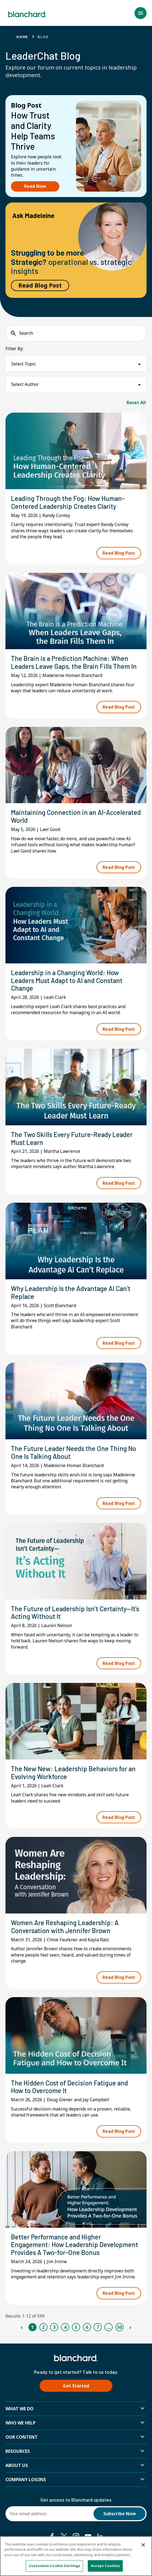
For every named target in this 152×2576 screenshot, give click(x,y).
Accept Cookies (105, 2565)
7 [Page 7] (98, 2327)
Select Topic (23, 364)
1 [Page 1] (32, 2327)
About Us (16, 2465)
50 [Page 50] (119, 2327)
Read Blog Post (40, 285)
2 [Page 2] (43, 2327)
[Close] (143, 2545)
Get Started (76, 2386)
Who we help (20, 2423)
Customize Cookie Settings (54, 2565)
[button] (141, 13)
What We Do (19, 2408)
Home (22, 36)
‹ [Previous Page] (21, 2327)
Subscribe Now (119, 2514)
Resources (17, 2451)
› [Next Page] (130, 2327)
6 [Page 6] (87, 2327)
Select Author (25, 384)
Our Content (21, 2437)
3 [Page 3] (54, 2327)
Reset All (136, 403)
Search (26, 333)
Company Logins (25, 2479)
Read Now (35, 186)
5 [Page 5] (76, 2327)
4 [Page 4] (65, 2327)
